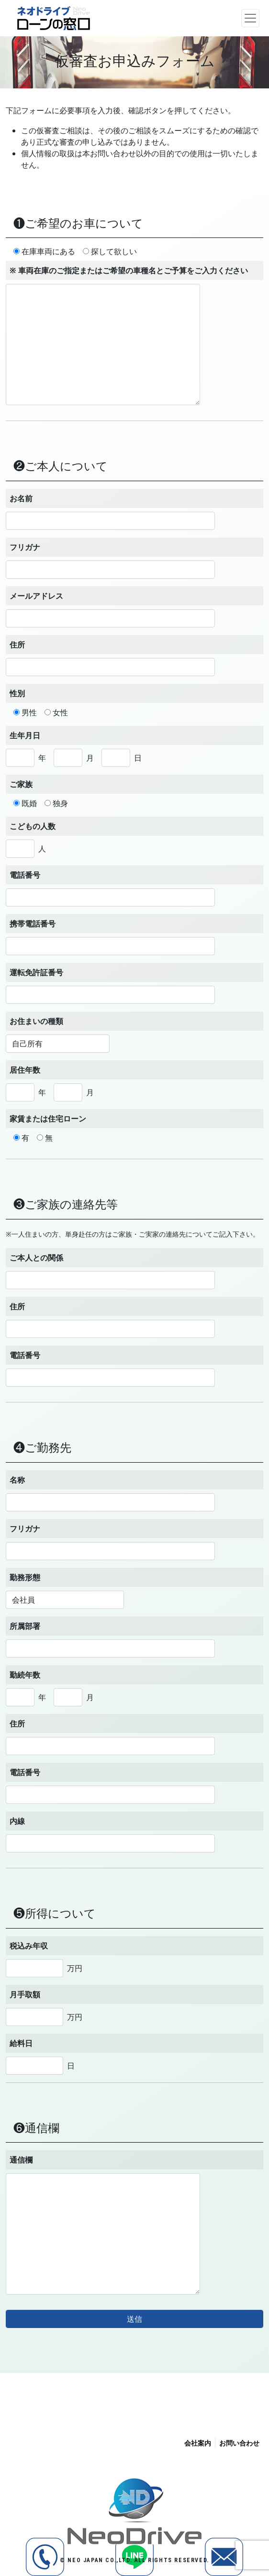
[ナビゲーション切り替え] (250, 18)
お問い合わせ (239, 2442)
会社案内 (197, 2442)
